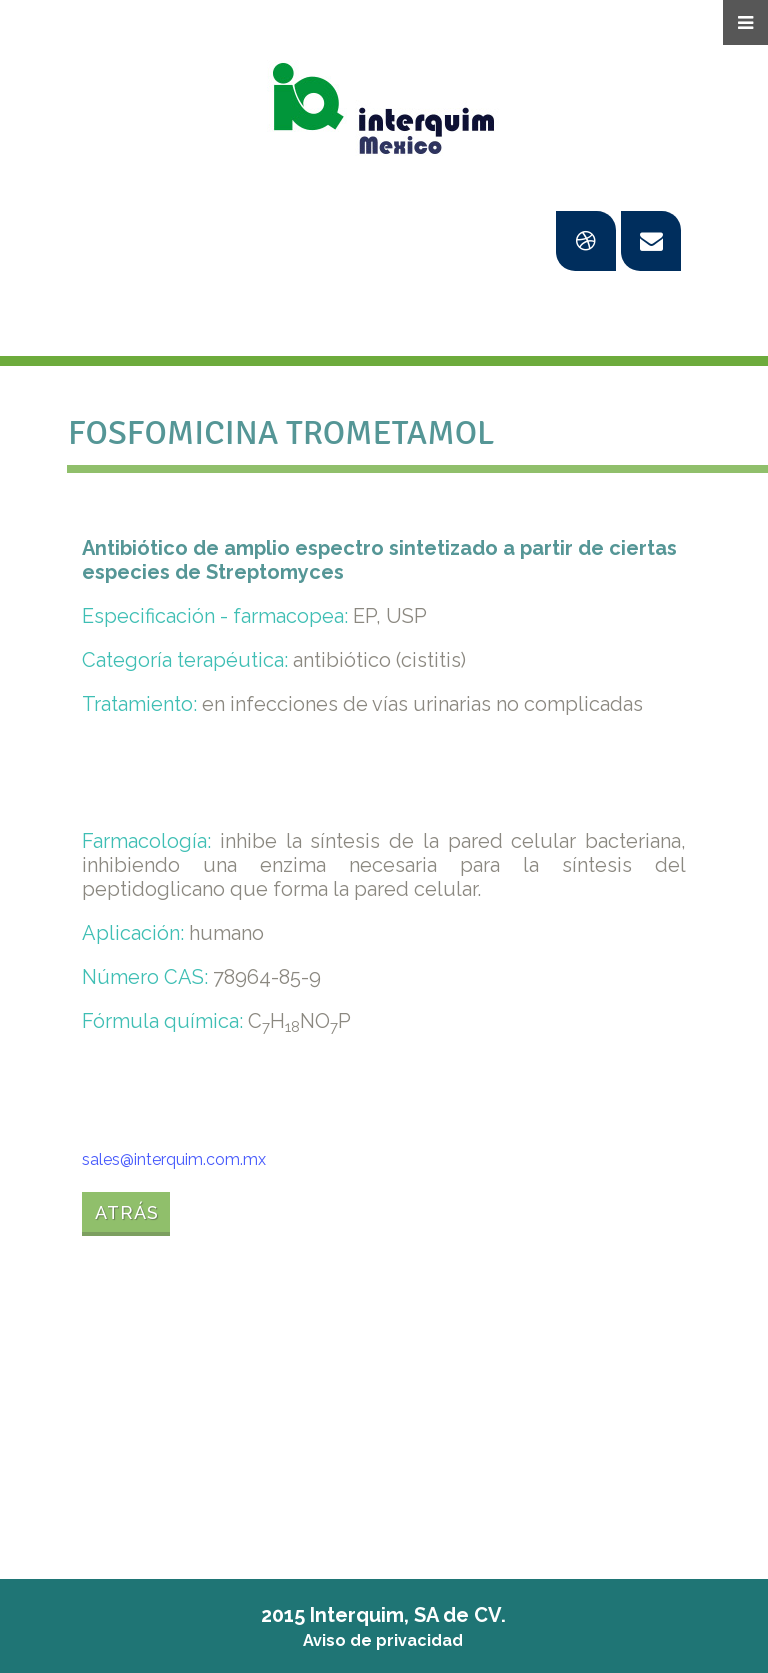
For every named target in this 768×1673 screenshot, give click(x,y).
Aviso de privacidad (383, 1640)
